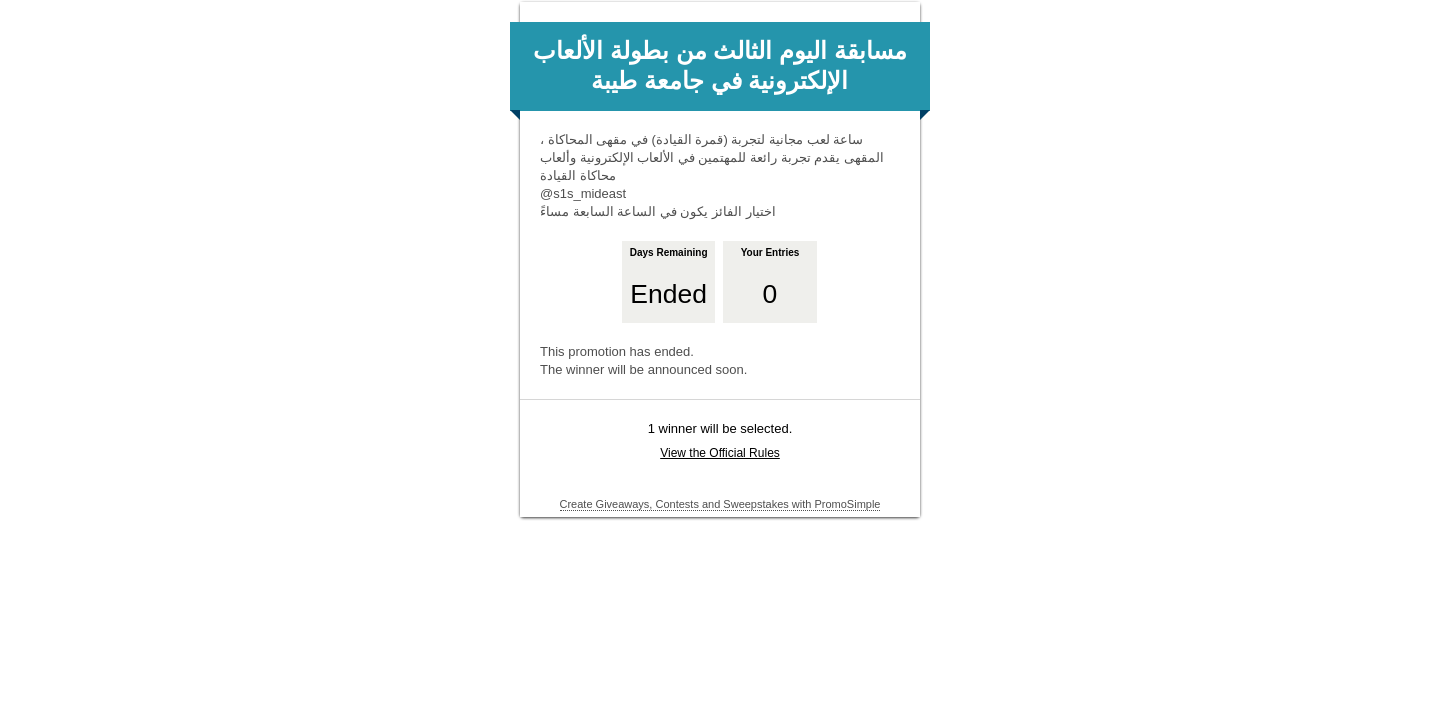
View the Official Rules (720, 453)
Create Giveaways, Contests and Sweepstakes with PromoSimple (720, 504)
